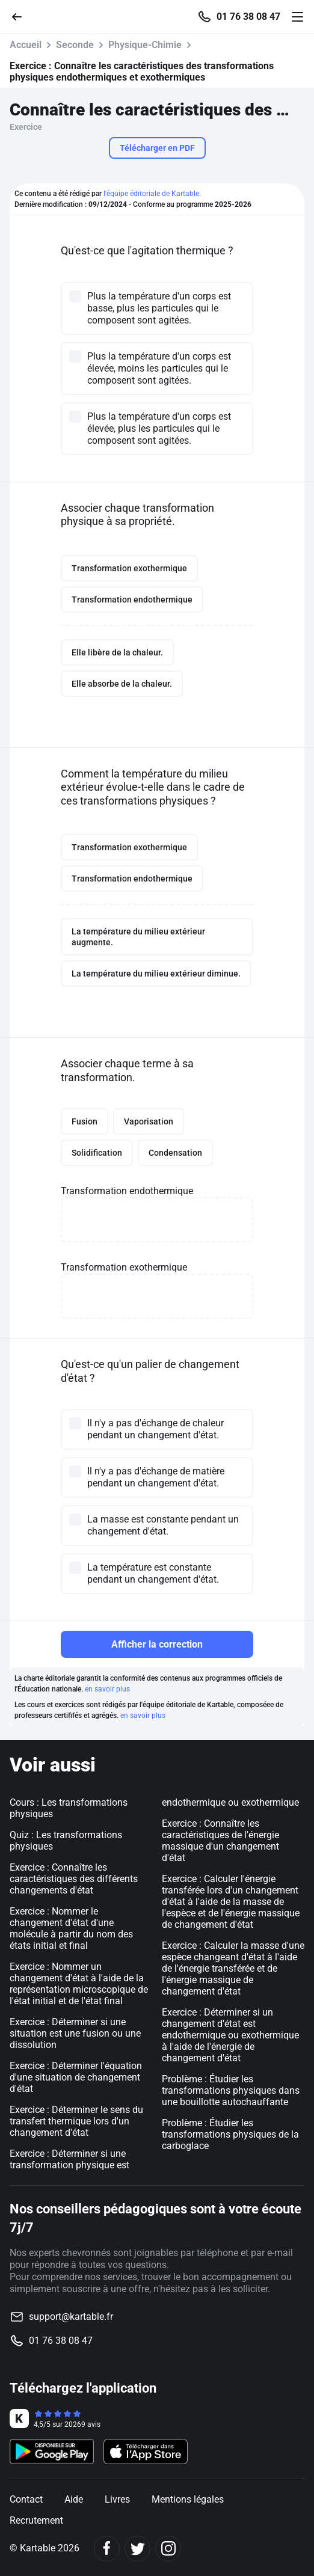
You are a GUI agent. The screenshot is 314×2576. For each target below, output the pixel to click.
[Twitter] (137, 2549)
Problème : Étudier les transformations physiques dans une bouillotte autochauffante (231, 2090)
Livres (117, 2499)
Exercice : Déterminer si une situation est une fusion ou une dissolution (75, 2033)
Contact (26, 2499)
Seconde (75, 45)
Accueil (26, 45)
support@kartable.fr (71, 2316)
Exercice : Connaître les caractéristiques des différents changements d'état (74, 1879)
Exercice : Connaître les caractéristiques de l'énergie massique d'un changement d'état (220, 1840)
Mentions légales (188, 2499)
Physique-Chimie (145, 45)
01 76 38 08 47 (248, 17)
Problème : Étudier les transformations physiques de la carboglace (230, 2134)
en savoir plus (107, 1689)
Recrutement (36, 2520)
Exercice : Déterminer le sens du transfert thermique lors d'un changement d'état (76, 2121)
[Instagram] (168, 2549)
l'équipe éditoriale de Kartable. (152, 193)
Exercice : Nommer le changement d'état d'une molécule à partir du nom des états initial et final (71, 1928)
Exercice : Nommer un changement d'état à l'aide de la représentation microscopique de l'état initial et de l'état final (79, 1984)
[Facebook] (107, 2549)
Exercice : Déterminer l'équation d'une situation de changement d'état (76, 2077)
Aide (73, 2499)
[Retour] (22, 16)
